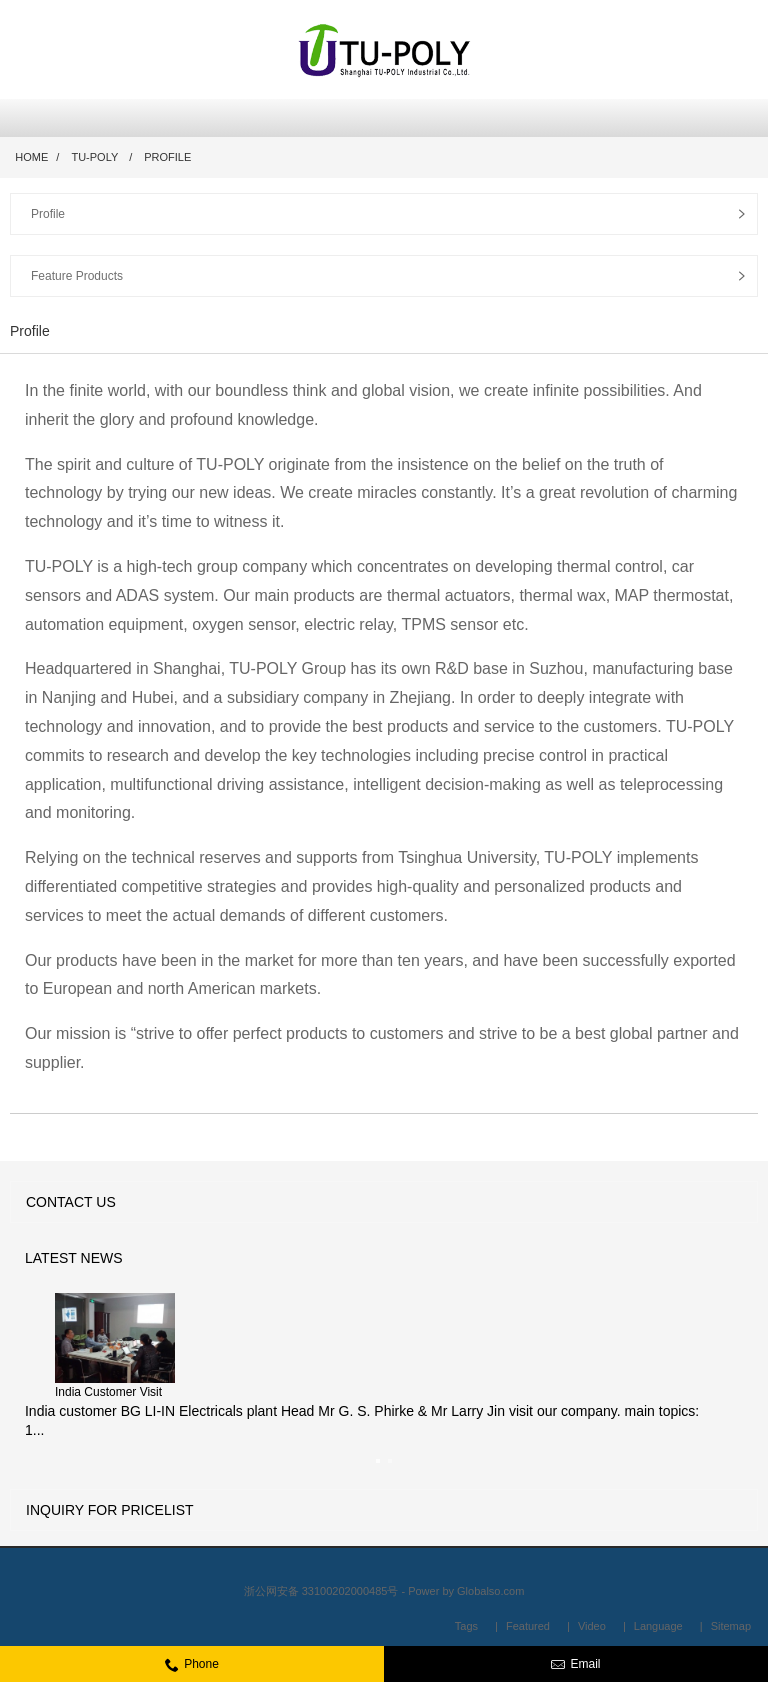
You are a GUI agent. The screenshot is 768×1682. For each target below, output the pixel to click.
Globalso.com (490, 1591)
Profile (167, 157)
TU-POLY (94, 157)
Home (31, 157)
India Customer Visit (108, 1392)
